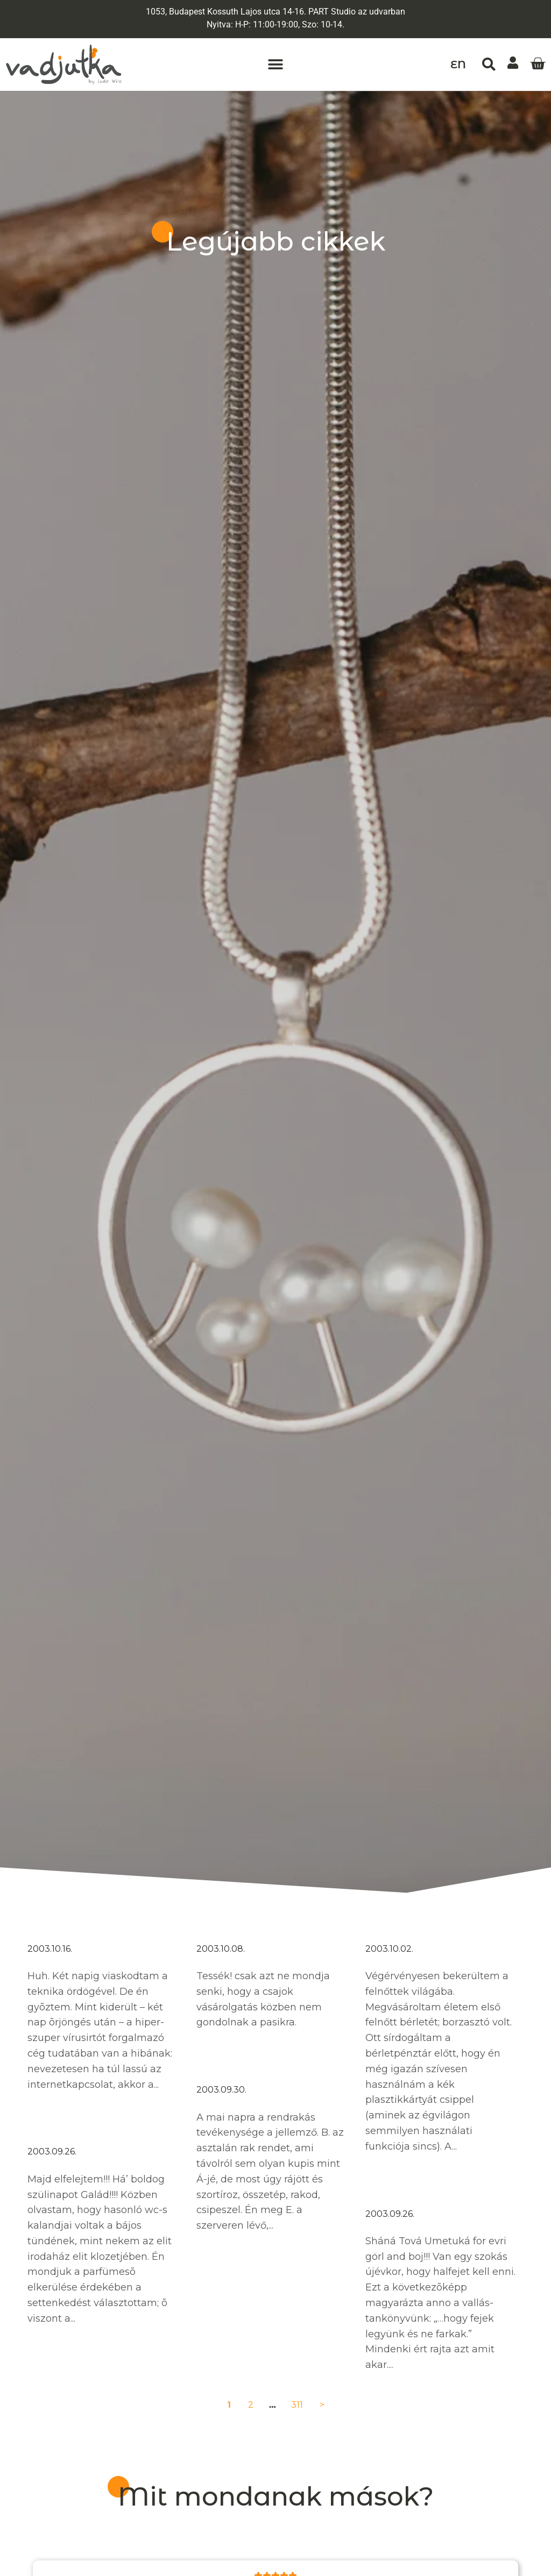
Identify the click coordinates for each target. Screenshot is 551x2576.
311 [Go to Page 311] (297, 2405)
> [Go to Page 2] (322, 2405)
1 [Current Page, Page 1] (229, 2405)
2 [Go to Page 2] (250, 2405)
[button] (276, 65)
